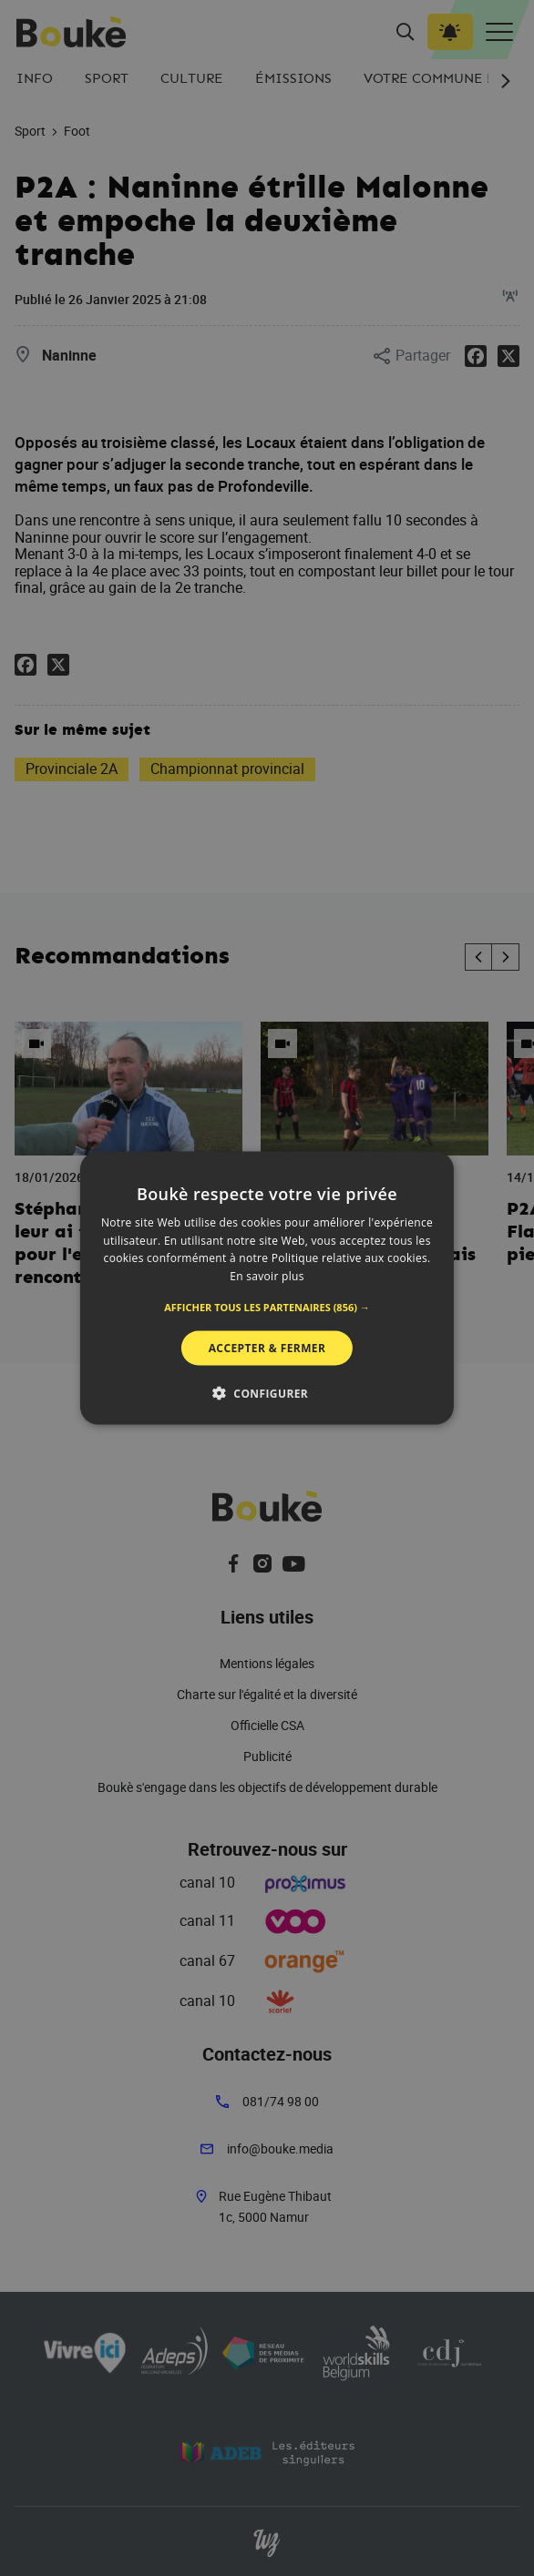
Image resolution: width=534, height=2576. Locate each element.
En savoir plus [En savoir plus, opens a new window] (266, 1276)
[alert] (267, 1288)
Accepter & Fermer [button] (267, 1348)
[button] (267, 1307)
